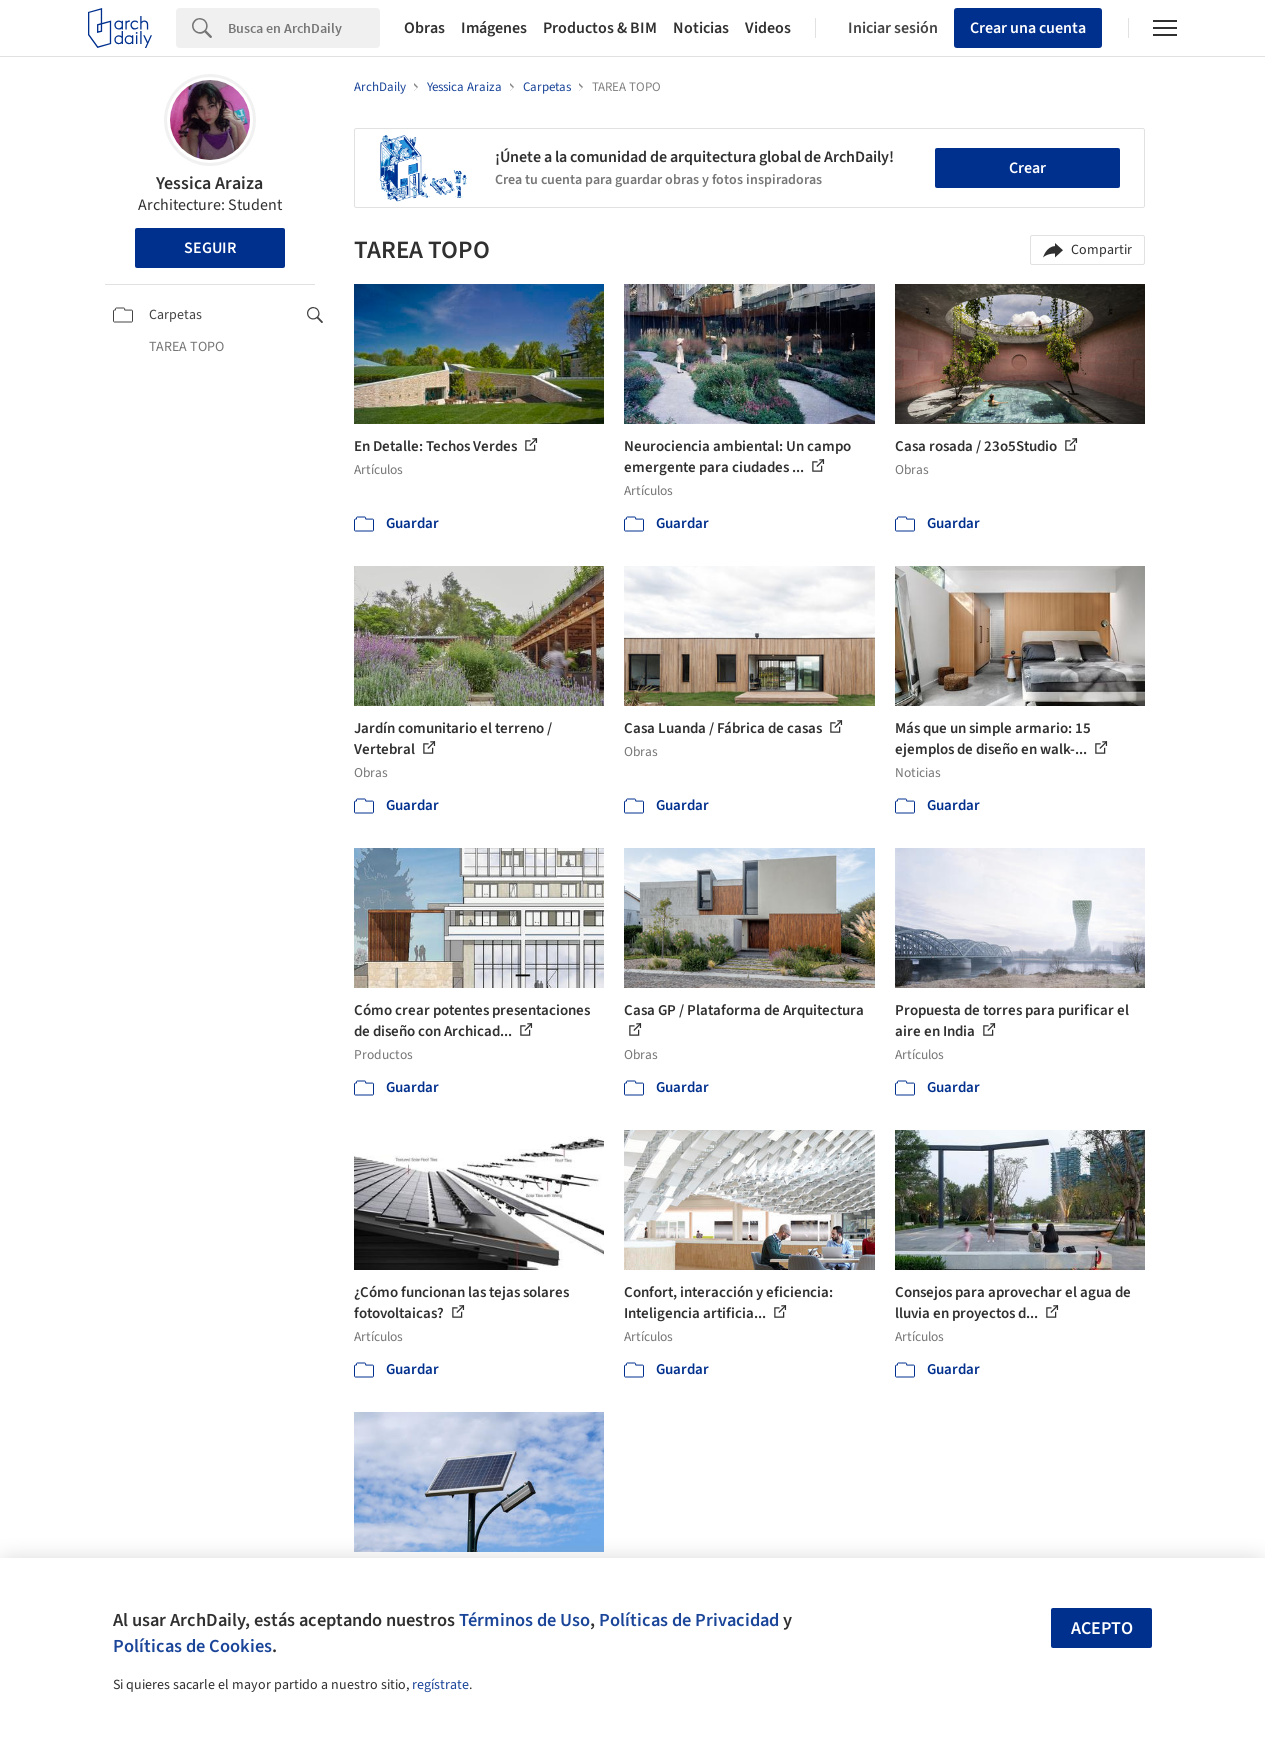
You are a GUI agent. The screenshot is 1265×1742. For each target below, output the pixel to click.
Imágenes (494, 28)
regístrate (440, 1685)
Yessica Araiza (209, 183)
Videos (768, 28)
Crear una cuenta (1028, 28)
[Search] (304, 28)
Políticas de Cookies (192, 1646)
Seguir (210, 248)
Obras (424, 28)
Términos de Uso (524, 1620)
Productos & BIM (600, 28)
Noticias (701, 28)
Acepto (1102, 1628)
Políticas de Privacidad (689, 1620)
